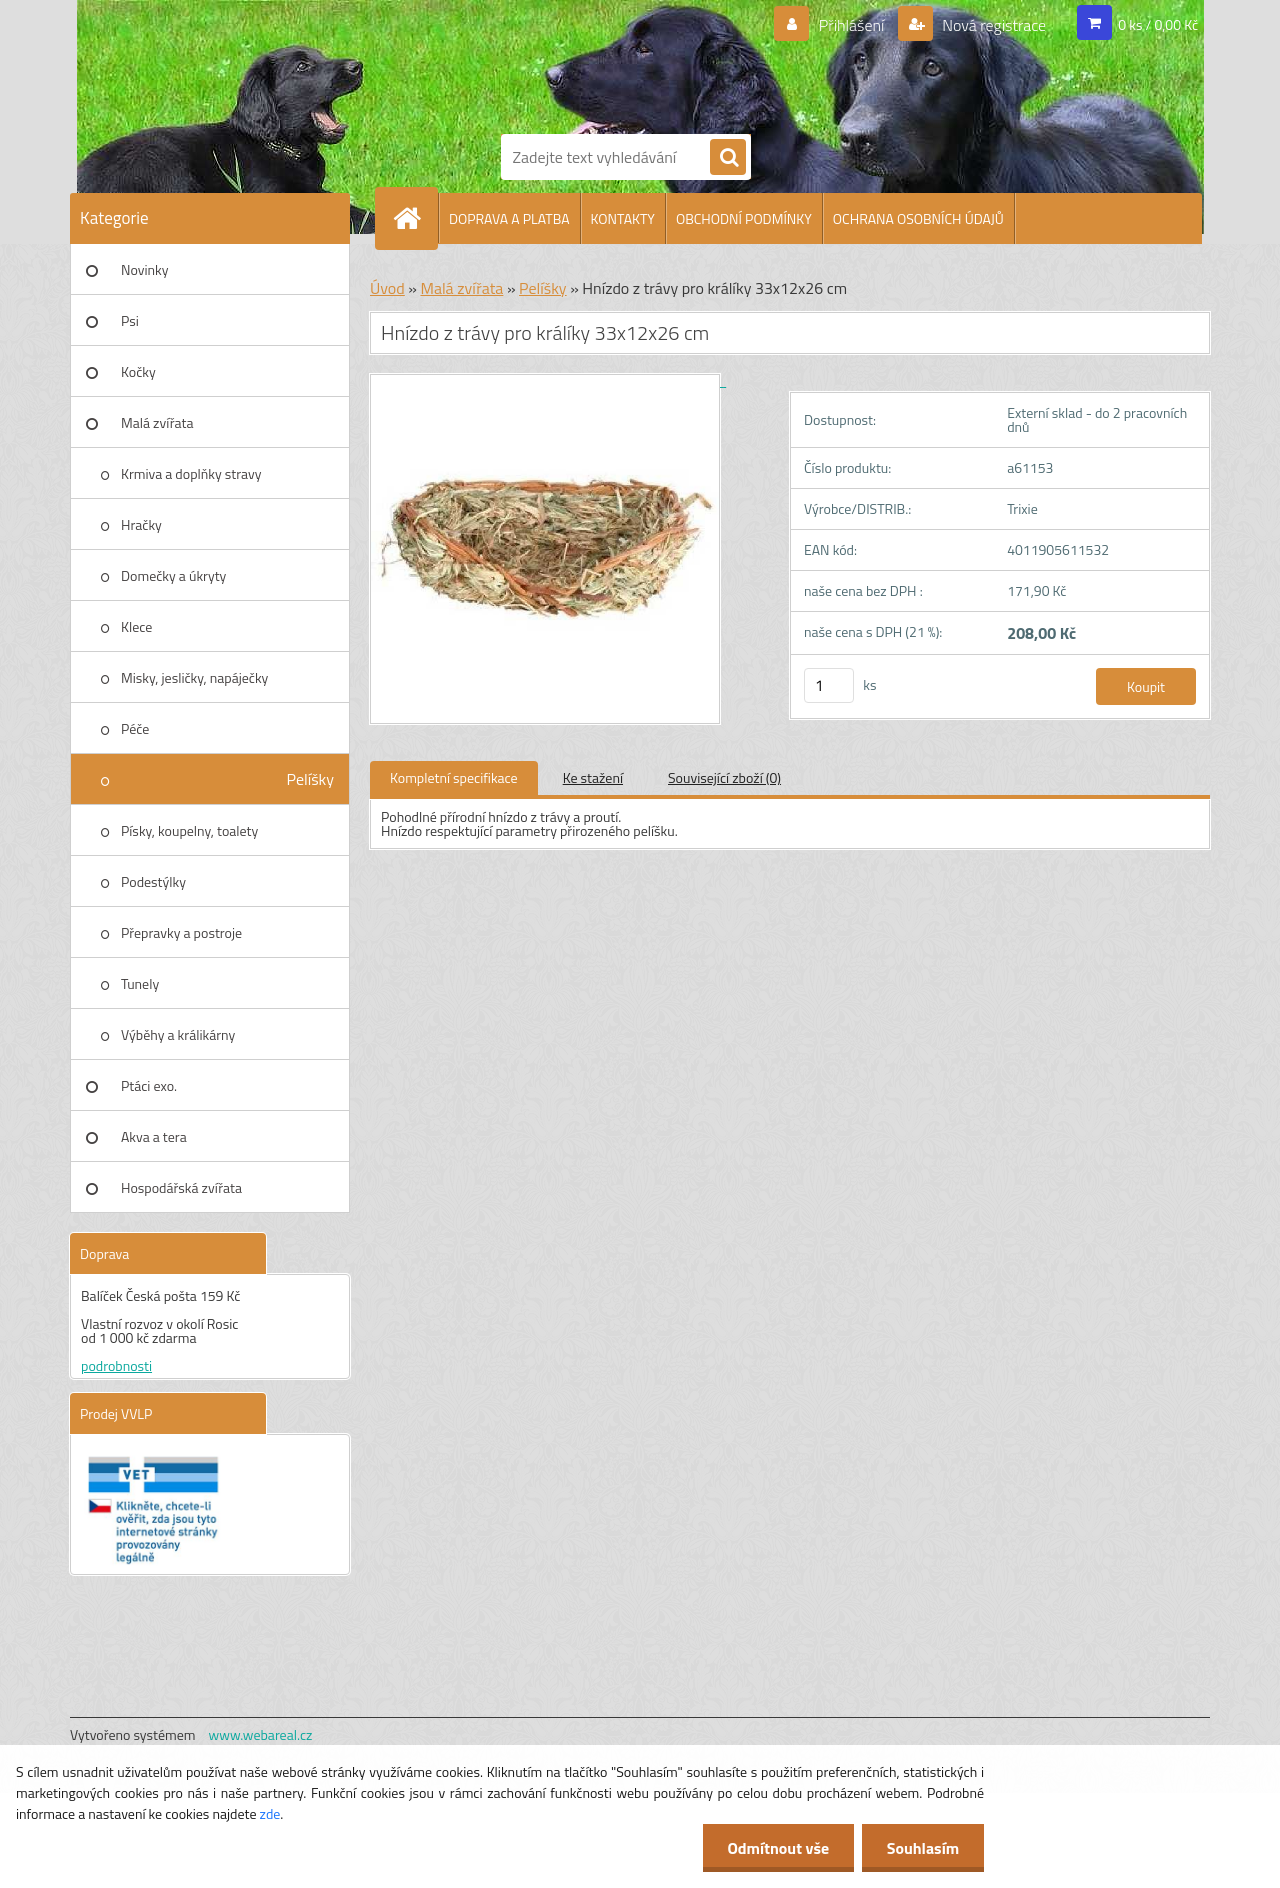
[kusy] (829, 685)
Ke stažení (593, 777)
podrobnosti (116, 1365)
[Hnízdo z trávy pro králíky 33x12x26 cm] (548, 380)
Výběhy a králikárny (178, 1034)
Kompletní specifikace (454, 777)
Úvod (387, 288)
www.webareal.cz (261, 1734)
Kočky (138, 371)
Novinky (144, 269)
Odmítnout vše (778, 1848)
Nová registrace (993, 25)
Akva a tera (154, 1136)
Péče (135, 728)
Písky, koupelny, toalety (189, 830)
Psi (130, 320)
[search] (728, 158)
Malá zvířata (157, 422)
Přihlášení (851, 25)
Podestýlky (153, 881)
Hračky (141, 524)
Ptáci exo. (149, 1085)
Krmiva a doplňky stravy (191, 473)
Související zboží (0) (724, 777)
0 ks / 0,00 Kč (1158, 24)
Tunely (140, 983)
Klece (136, 626)
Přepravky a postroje (181, 932)
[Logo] (570, 63)
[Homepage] (415, 218)
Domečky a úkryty (173, 575)
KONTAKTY (623, 218)
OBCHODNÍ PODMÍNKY (744, 218)
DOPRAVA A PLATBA (509, 218)
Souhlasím (922, 1848)
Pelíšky (310, 779)
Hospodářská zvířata (181, 1187)
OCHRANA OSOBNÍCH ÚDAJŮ (918, 218)
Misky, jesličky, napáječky (194, 677)
